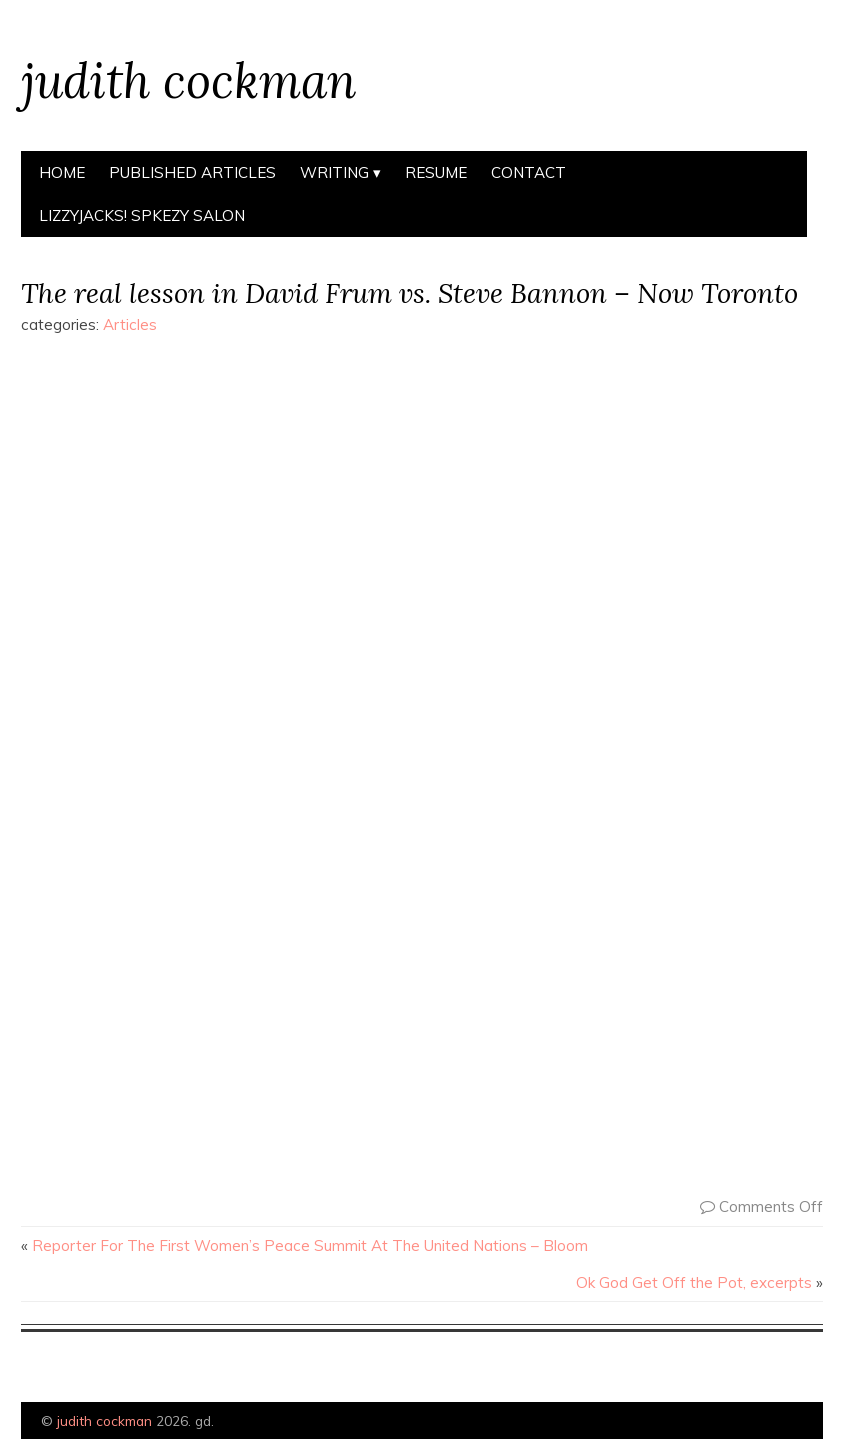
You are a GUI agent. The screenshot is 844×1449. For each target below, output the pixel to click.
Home (62, 172)
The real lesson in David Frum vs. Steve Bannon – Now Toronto (409, 292)
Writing (334, 172)
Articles (130, 324)
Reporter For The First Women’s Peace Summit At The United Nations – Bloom (310, 1245)
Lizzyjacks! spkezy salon (142, 215)
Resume (436, 172)
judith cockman (189, 80)
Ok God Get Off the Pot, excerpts (694, 1282)
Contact (528, 172)
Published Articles (192, 172)
